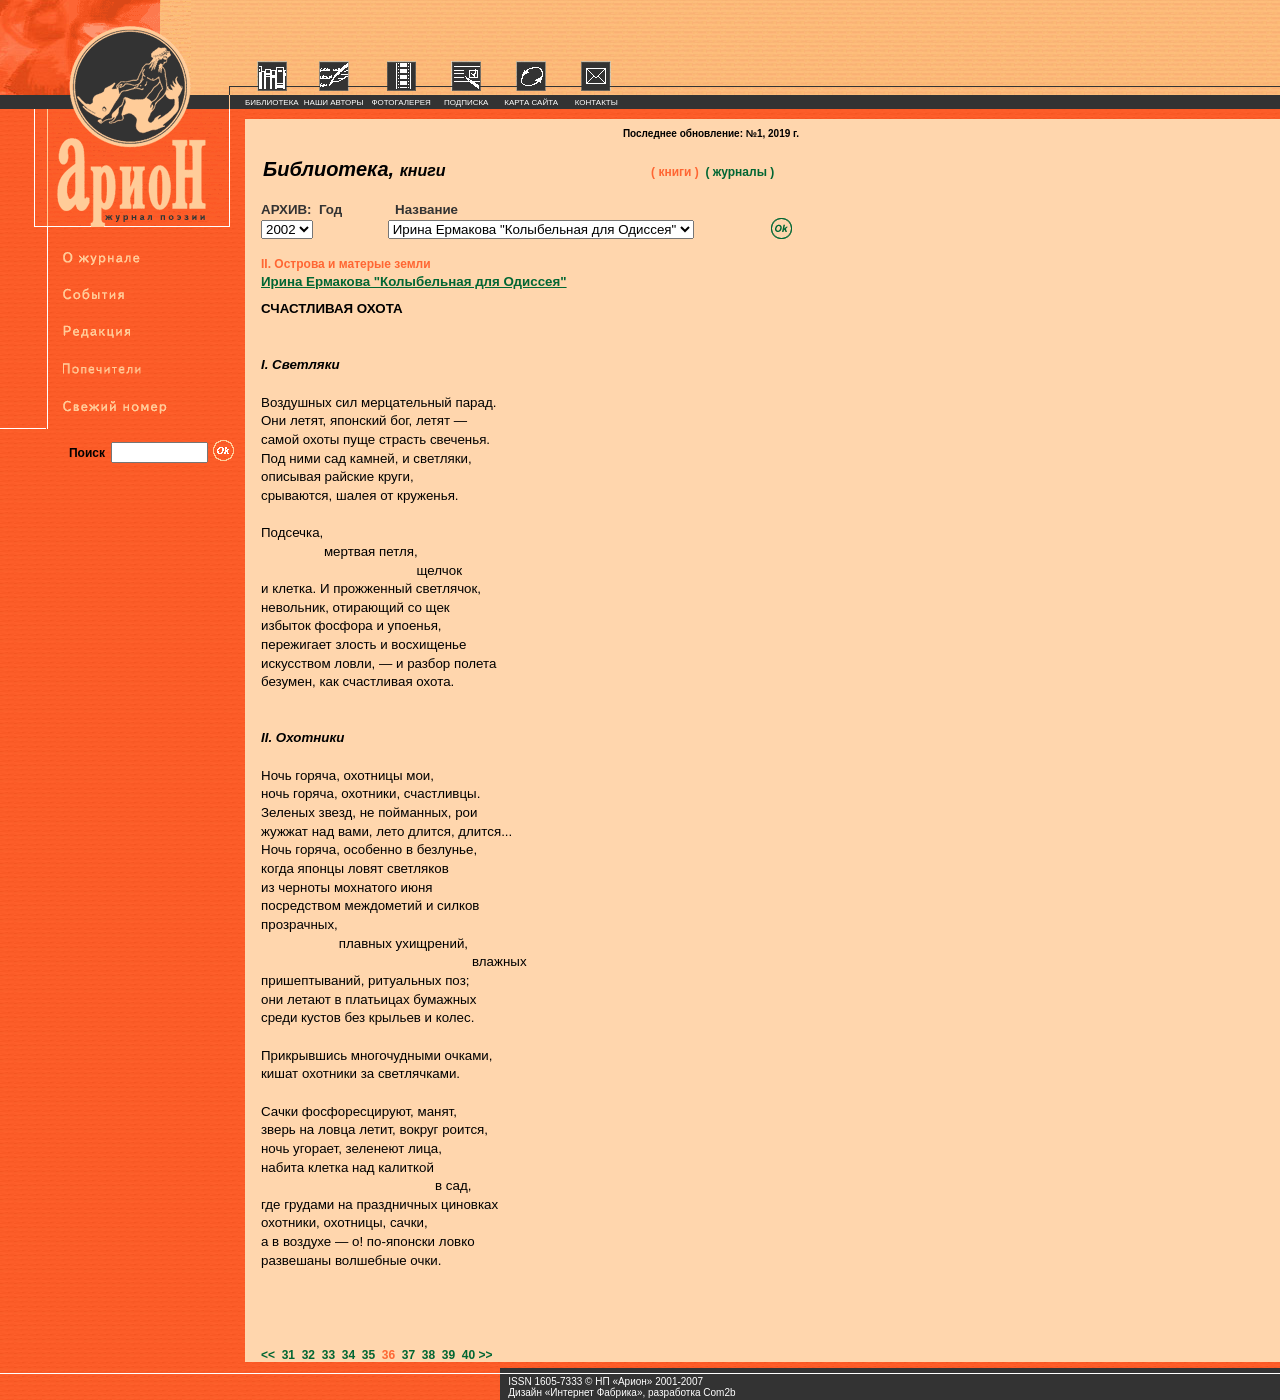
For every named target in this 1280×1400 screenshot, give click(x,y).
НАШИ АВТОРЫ (334, 102)
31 (285, 1355)
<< (268, 1355)
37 (405, 1355)
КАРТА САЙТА (531, 102)
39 (445, 1355)
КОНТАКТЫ (596, 102)
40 (465, 1355)
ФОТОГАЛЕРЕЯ (401, 102)
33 (325, 1355)
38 (425, 1355)
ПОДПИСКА (466, 102)
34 (345, 1355)
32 (305, 1355)
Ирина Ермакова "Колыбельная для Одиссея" (414, 281)
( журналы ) (739, 172)
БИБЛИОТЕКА (272, 102)
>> (486, 1355)
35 (365, 1355)
